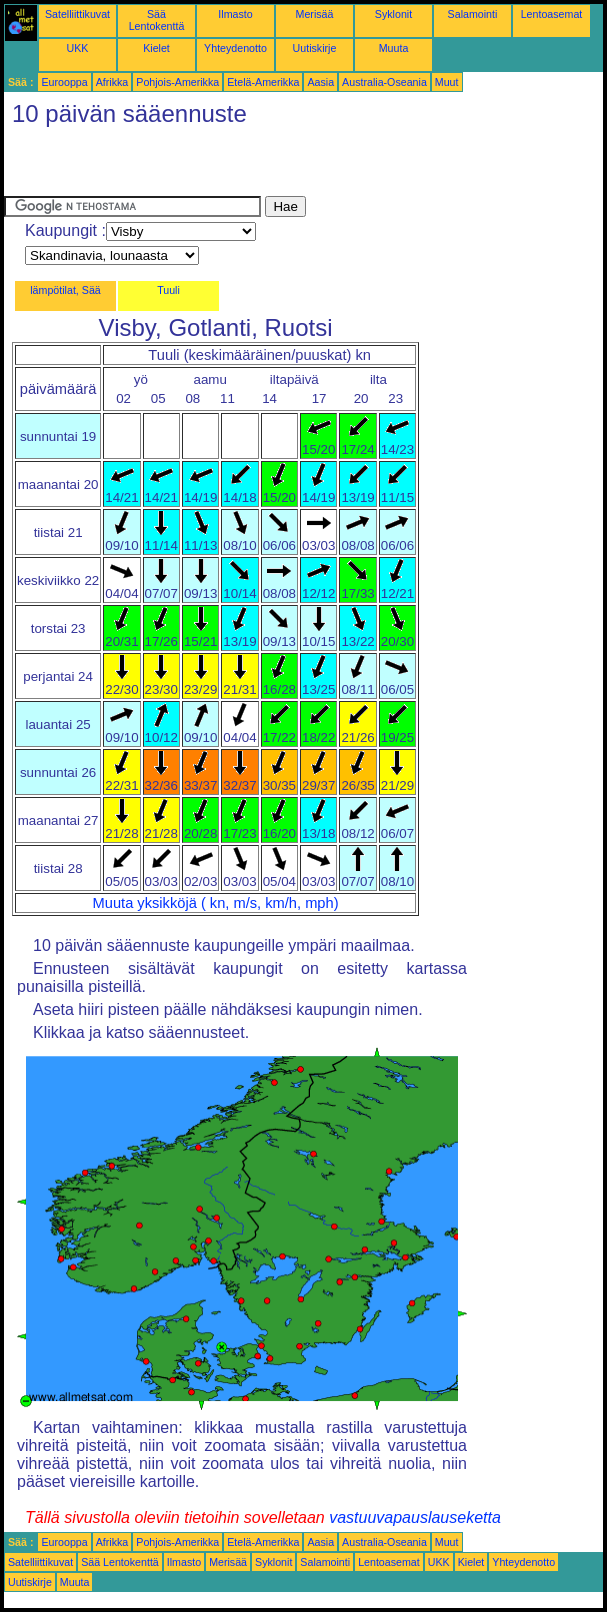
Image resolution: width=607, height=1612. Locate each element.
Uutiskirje (315, 48)
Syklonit (393, 14)
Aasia (320, 82)
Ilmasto (235, 14)
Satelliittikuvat (77, 14)
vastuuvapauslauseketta (415, 1517)
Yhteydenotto (235, 48)
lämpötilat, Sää (65, 290)
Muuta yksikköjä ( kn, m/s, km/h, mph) (216, 903)
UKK (78, 48)
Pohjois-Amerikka (177, 82)
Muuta (394, 48)
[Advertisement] (238, 166)
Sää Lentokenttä (157, 20)
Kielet (156, 48)
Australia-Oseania (384, 82)
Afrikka (112, 82)
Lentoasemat (552, 14)
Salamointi (473, 14)
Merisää (315, 14)
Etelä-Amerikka (263, 82)
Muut (447, 82)
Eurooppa (64, 82)
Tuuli (168, 290)
